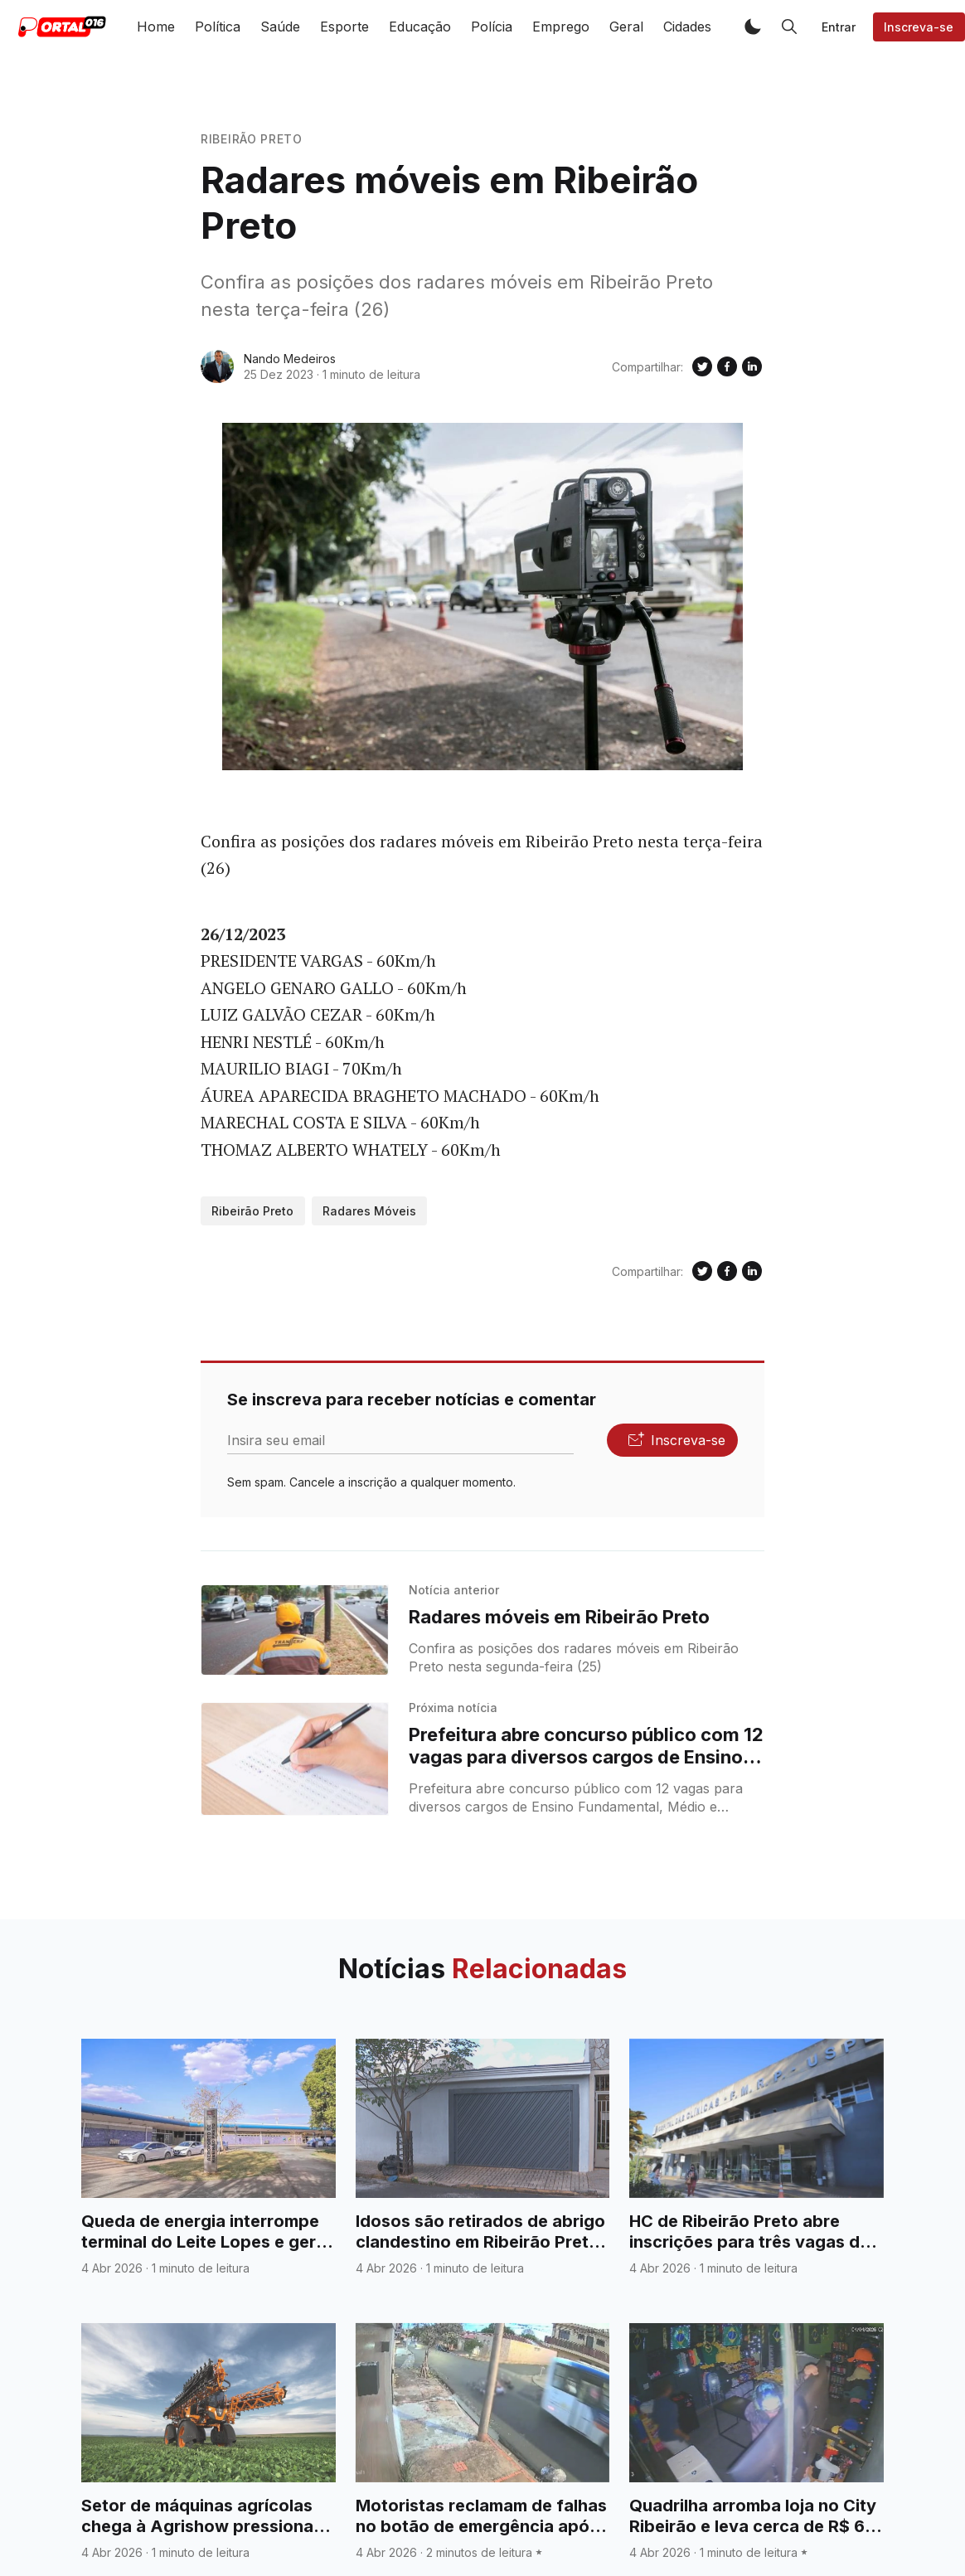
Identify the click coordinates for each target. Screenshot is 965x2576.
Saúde (280, 26)
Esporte (344, 26)
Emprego (560, 26)
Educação (420, 26)
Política (217, 26)
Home (156, 26)
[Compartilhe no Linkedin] (752, 366)
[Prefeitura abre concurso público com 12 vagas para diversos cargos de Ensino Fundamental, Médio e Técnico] (295, 1759)
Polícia (491, 26)
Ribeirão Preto (252, 139)
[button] (753, 26)
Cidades (687, 26)
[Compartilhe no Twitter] (702, 366)
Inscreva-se (918, 27)
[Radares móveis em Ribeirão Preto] (295, 1630)
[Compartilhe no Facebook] (727, 366)
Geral (626, 26)
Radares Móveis (369, 1211)
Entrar (839, 27)
